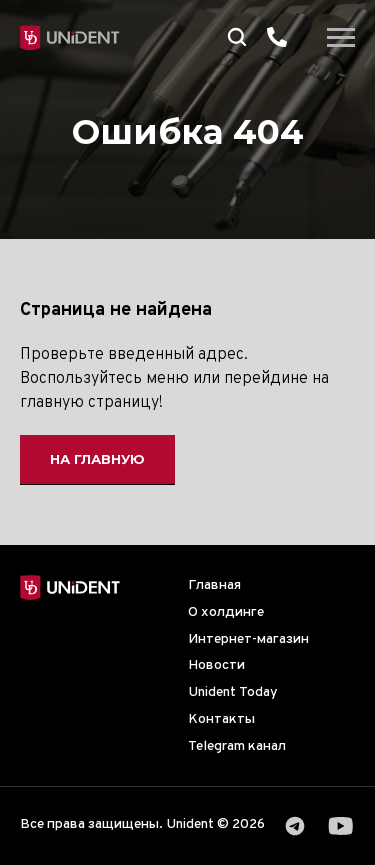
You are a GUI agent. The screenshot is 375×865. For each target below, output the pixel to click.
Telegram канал (237, 746)
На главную (97, 459)
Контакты (221, 719)
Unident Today (233, 692)
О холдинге (226, 612)
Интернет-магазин (248, 639)
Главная (214, 585)
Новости (216, 665)
